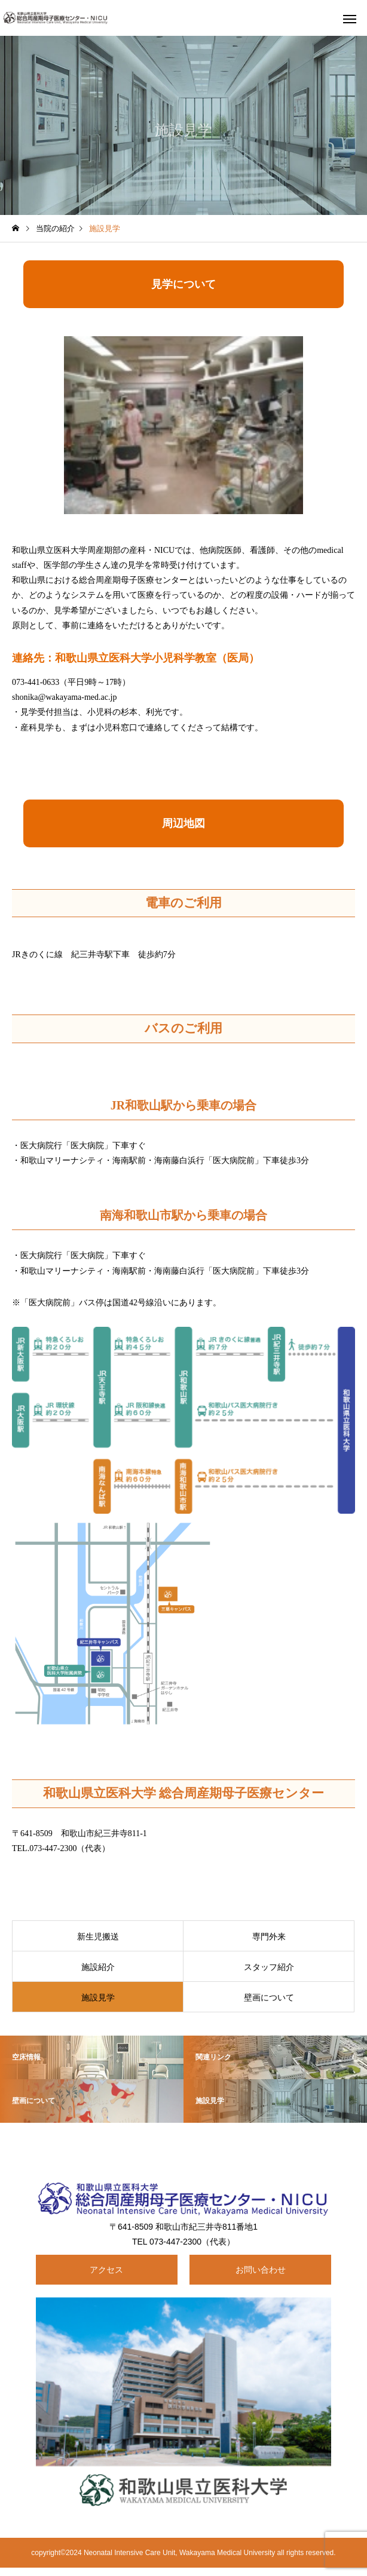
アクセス (106, 2269)
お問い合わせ (261, 2269)
